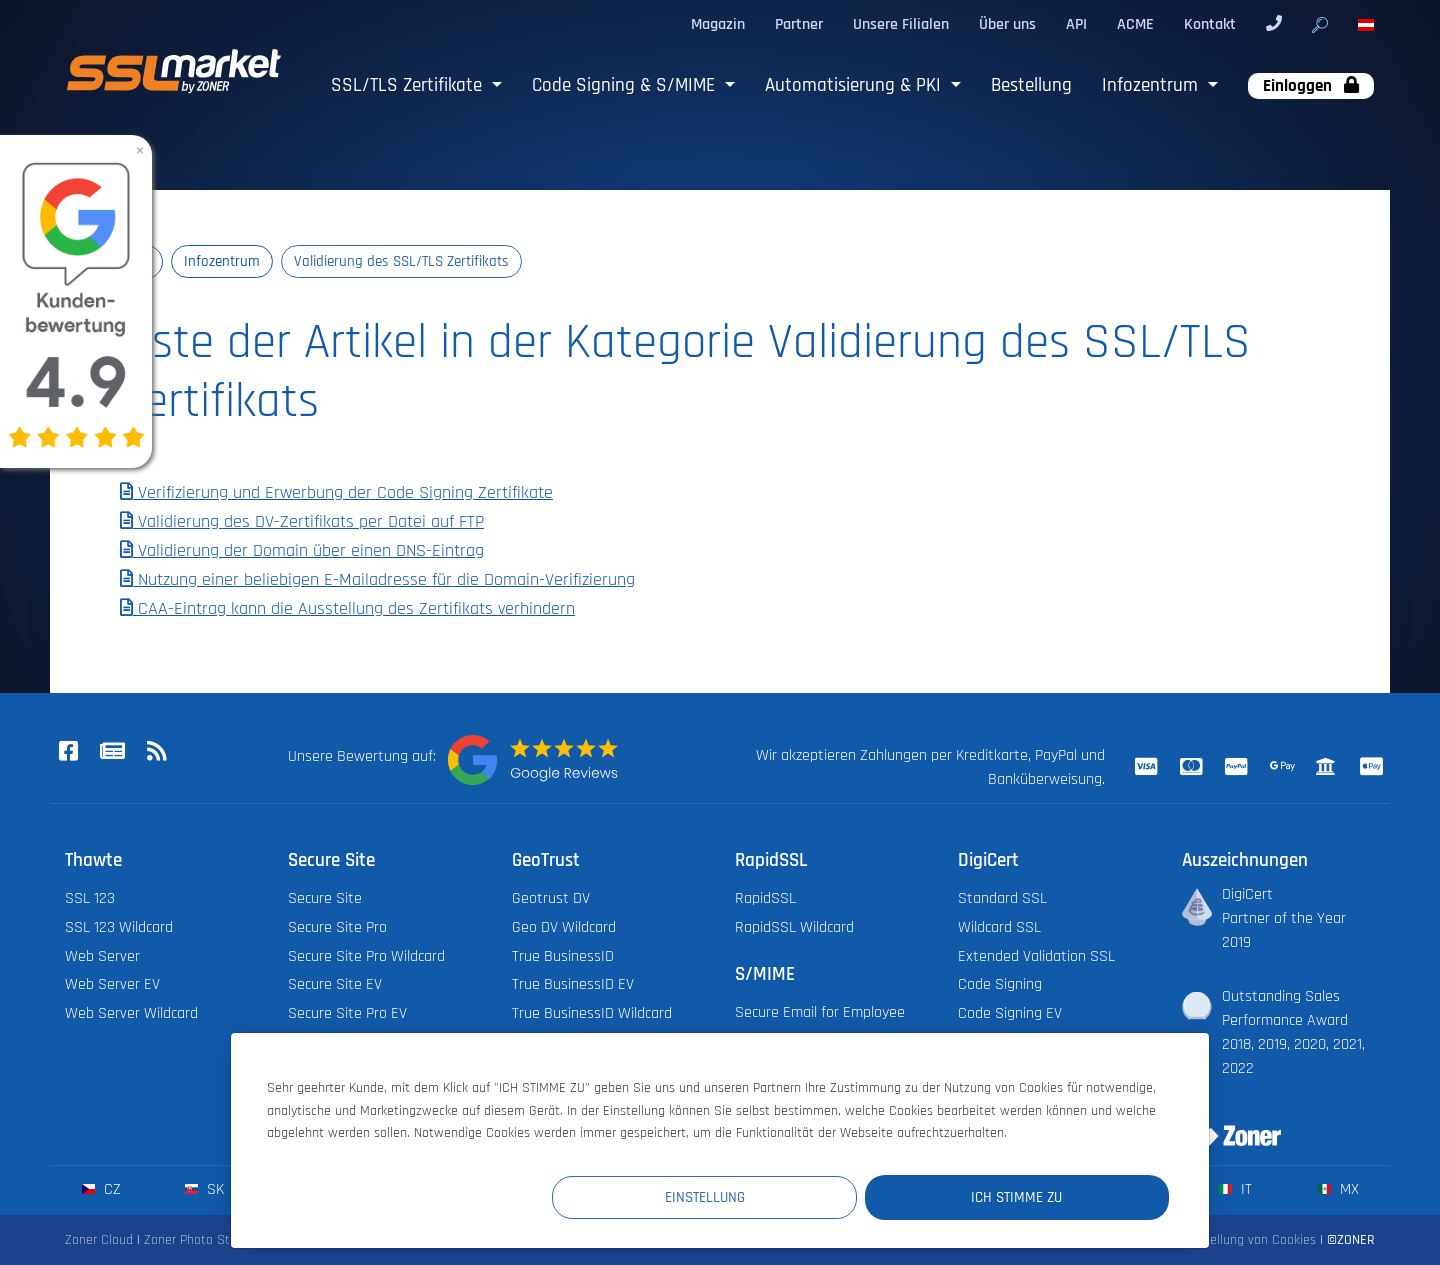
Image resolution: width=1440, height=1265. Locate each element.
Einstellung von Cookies (1249, 1241)
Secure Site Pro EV (347, 1014)
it (1235, 1190)
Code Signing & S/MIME (626, 85)
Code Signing (1000, 985)
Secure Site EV (335, 985)
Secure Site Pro (337, 927)
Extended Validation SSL (1036, 956)
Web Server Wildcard (131, 1014)
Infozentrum (1152, 85)
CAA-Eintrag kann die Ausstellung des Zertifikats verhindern (347, 609)
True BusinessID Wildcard (592, 1014)
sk (204, 1190)
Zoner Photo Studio (199, 1241)
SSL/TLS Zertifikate (409, 85)
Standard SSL (1002, 898)
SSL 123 (90, 898)
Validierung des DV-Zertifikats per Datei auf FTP (302, 523)
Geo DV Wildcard (564, 927)
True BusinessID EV (573, 985)
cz (101, 1190)
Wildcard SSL (999, 927)
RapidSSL (765, 898)
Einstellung (801, 1196)
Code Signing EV (1010, 1014)
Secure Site (325, 898)
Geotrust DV (551, 898)
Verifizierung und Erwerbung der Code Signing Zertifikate (336, 494)
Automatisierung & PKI (855, 85)
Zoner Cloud (99, 1241)
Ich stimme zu (1049, 1196)
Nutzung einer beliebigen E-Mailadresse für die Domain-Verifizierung (377, 580)
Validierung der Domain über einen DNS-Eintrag (302, 551)
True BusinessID (563, 956)
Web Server (102, 956)
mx (1338, 1190)
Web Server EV (112, 985)
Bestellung (1031, 85)
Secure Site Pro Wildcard (366, 956)
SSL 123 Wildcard (119, 927)
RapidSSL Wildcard (794, 927)
